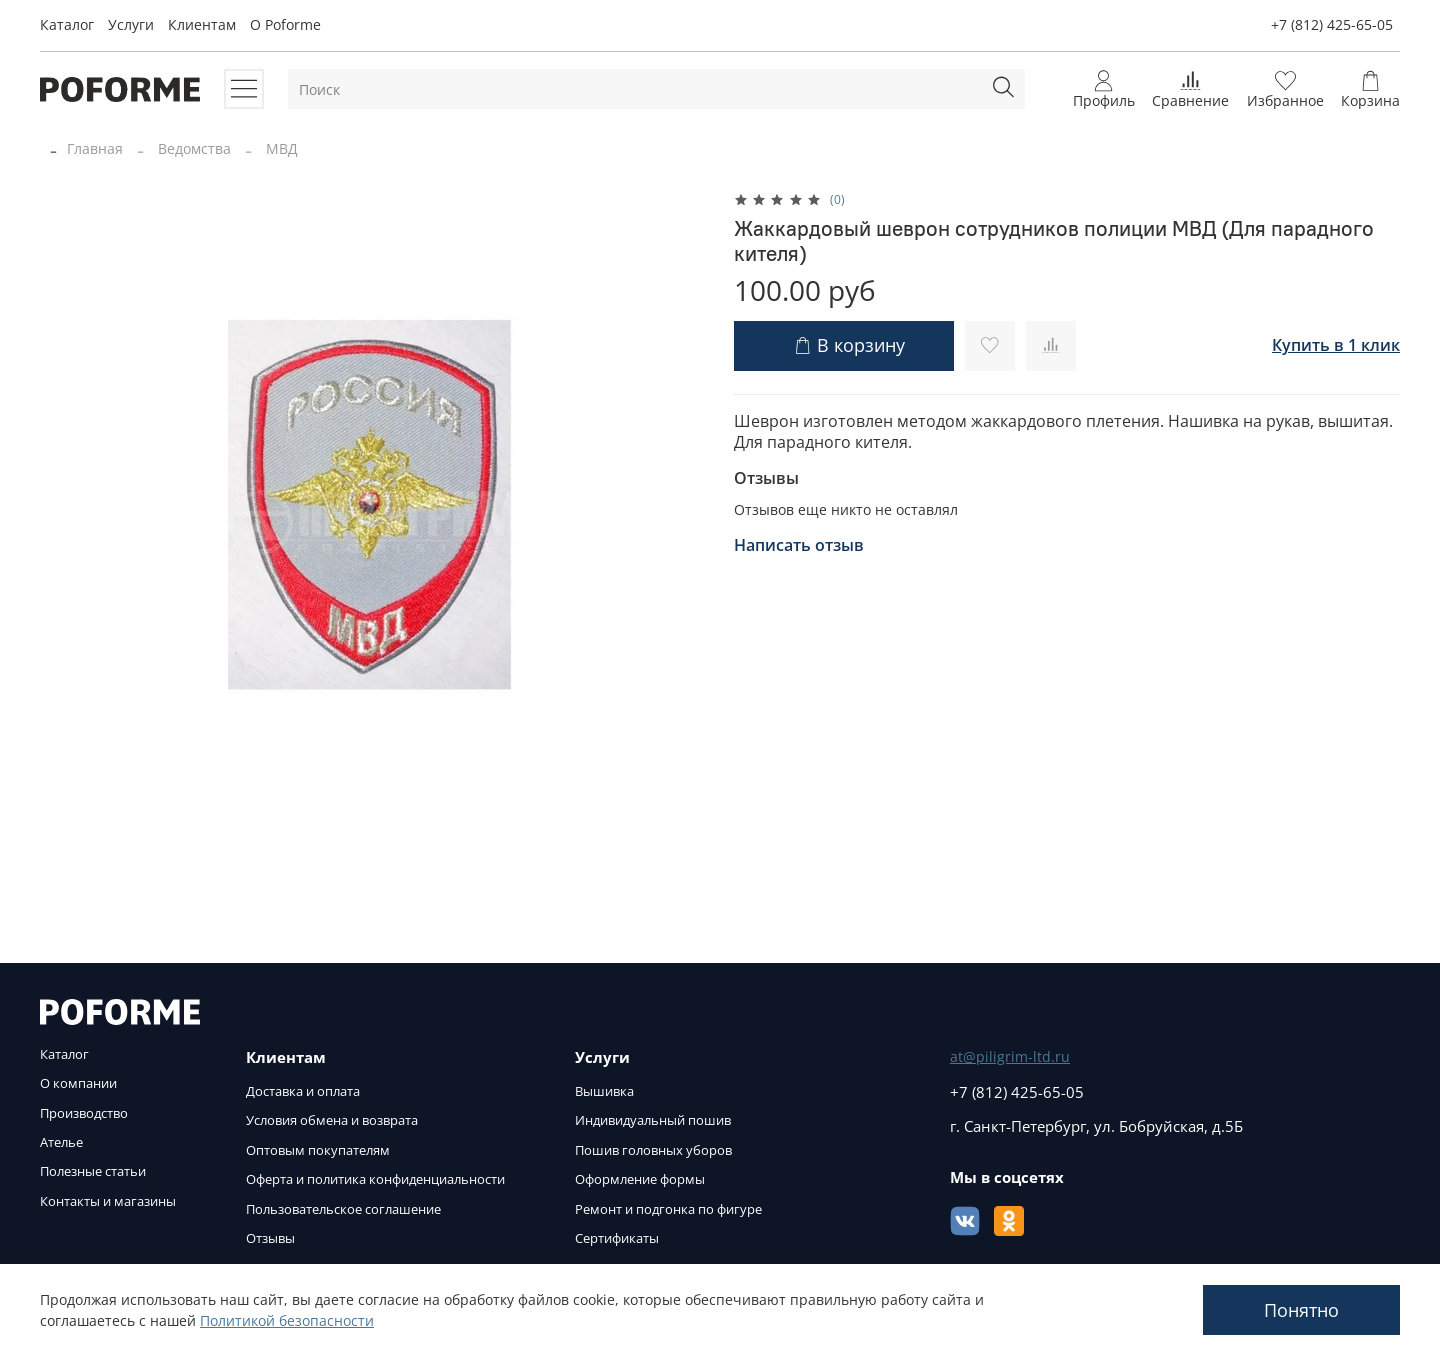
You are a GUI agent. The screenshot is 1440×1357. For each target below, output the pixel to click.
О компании (78, 1083)
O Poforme (285, 24)
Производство (84, 1113)
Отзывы (270, 1238)
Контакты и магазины (108, 1201)
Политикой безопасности (287, 1320)
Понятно (1301, 1310)
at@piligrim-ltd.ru (1010, 1056)
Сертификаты (617, 1238)
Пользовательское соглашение (343, 1209)
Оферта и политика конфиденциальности (375, 1179)
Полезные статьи (93, 1171)
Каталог (67, 24)
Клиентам (202, 24)
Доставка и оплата (303, 1091)
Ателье (61, 1142)
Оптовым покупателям (318, 1150)
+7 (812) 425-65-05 (1332, 24)
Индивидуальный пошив (653, 1120)
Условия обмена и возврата (332, 1120)
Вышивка (604, 1091)
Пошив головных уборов (653, 1150)
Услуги (131, 24)
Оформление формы (640, 1179)
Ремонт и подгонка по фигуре (668, 1209)
